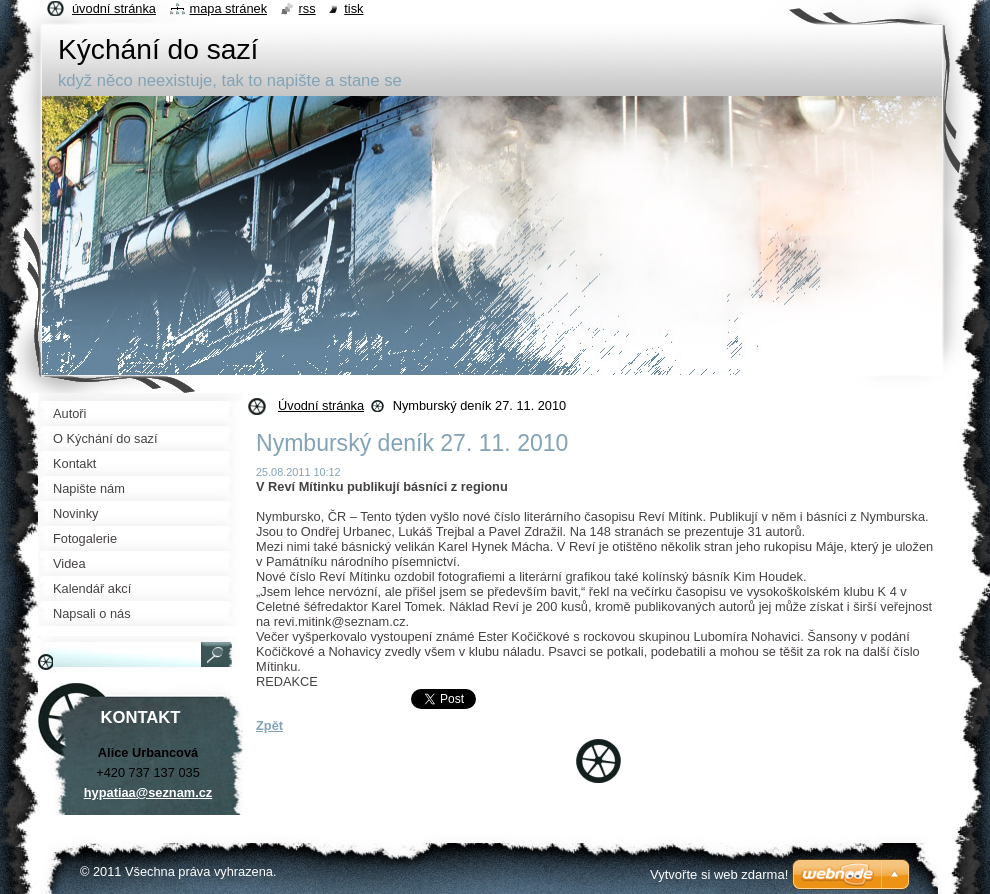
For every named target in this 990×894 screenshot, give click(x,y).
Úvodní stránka (321, 405)
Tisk (353, 8)
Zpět (269, 725)
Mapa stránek (229, 8)
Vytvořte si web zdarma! (719, 874)
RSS (307, 8)
